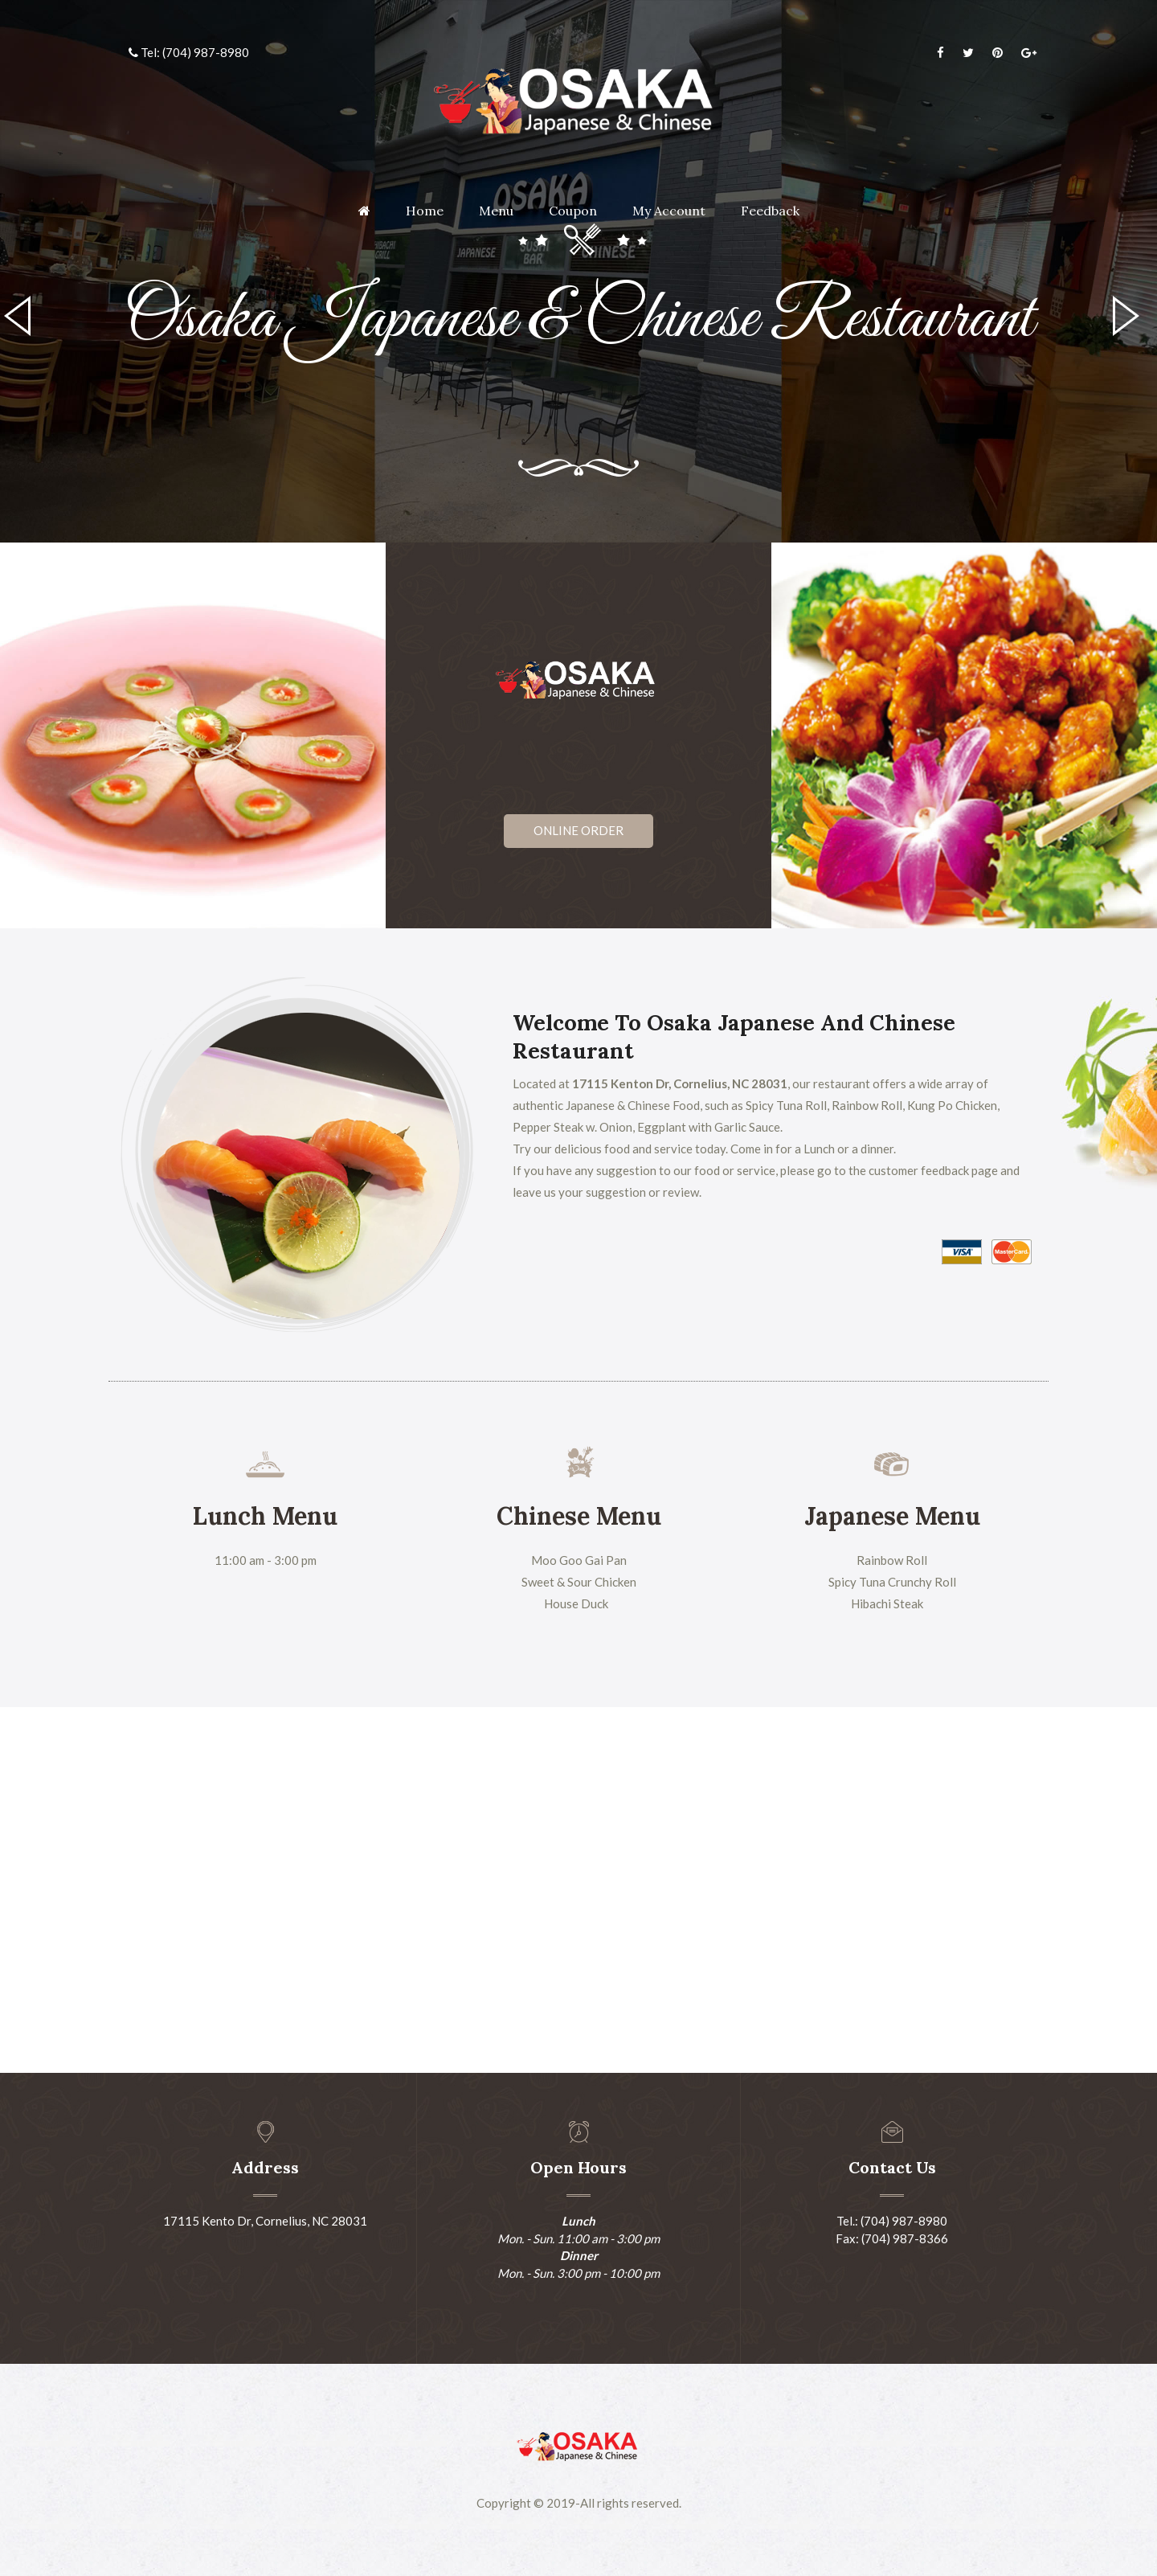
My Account (668, 211)
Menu (496, 211)
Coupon (573, 211)
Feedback (770, 211)
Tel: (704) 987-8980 (189, 52)
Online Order (578, 830)
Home (425, 211)
